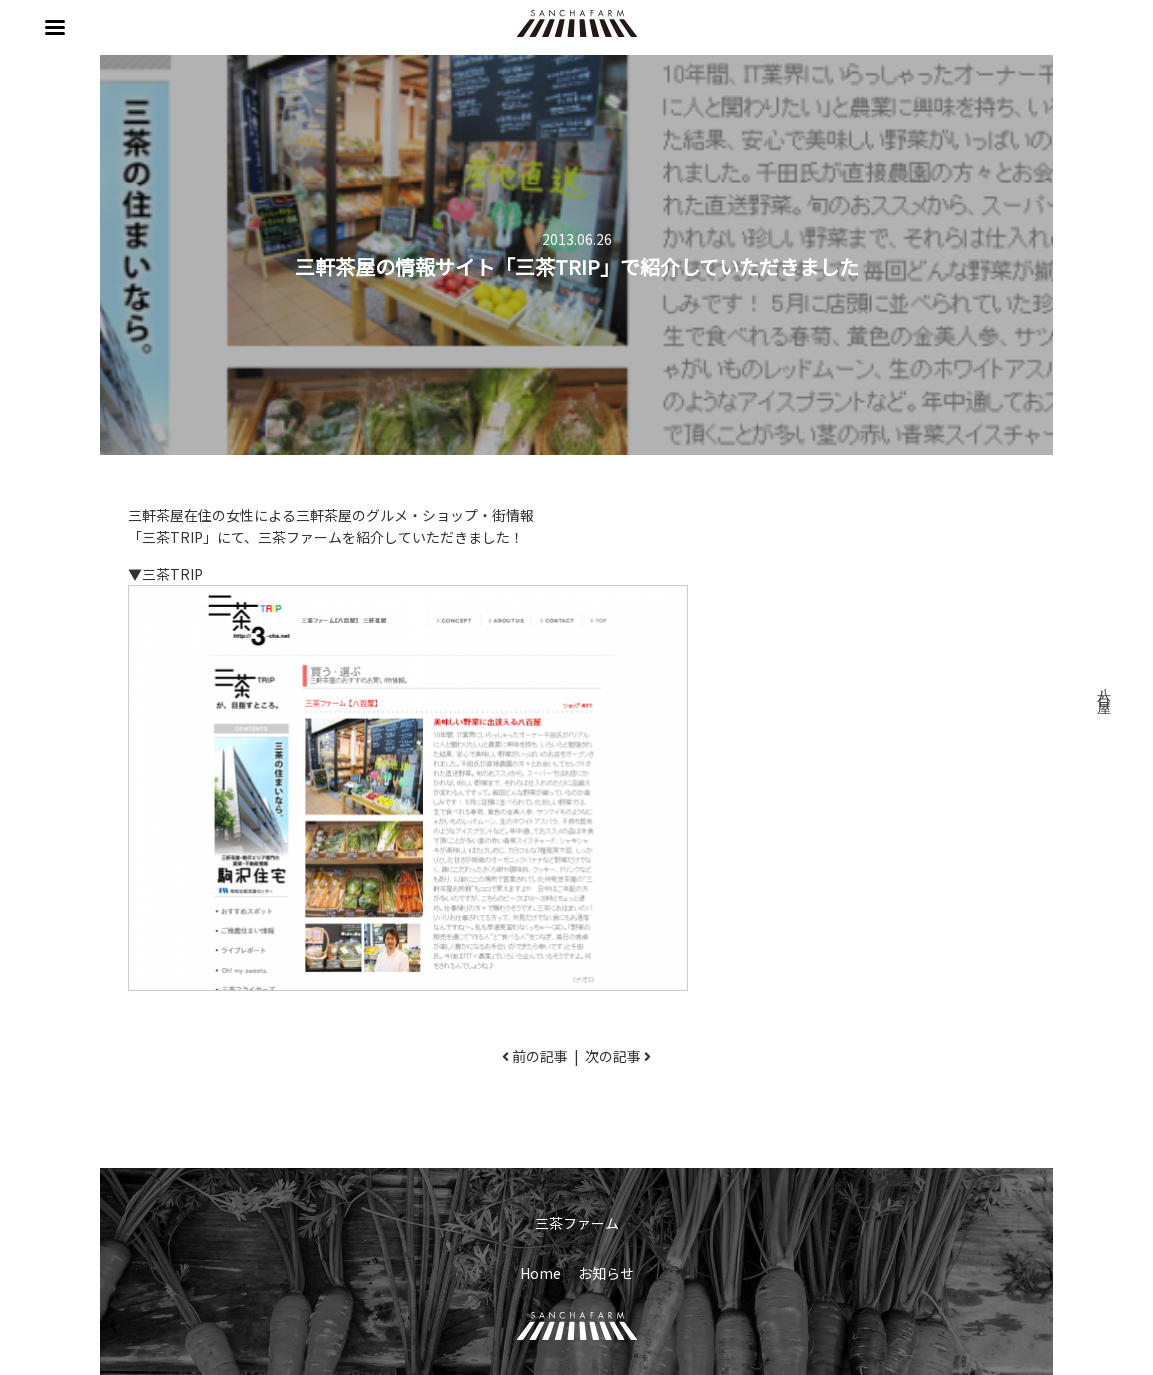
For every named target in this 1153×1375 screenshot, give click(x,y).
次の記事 (613, 1056)
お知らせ (606, 1273)
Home (540, 1273)
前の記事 (540, 1056)
